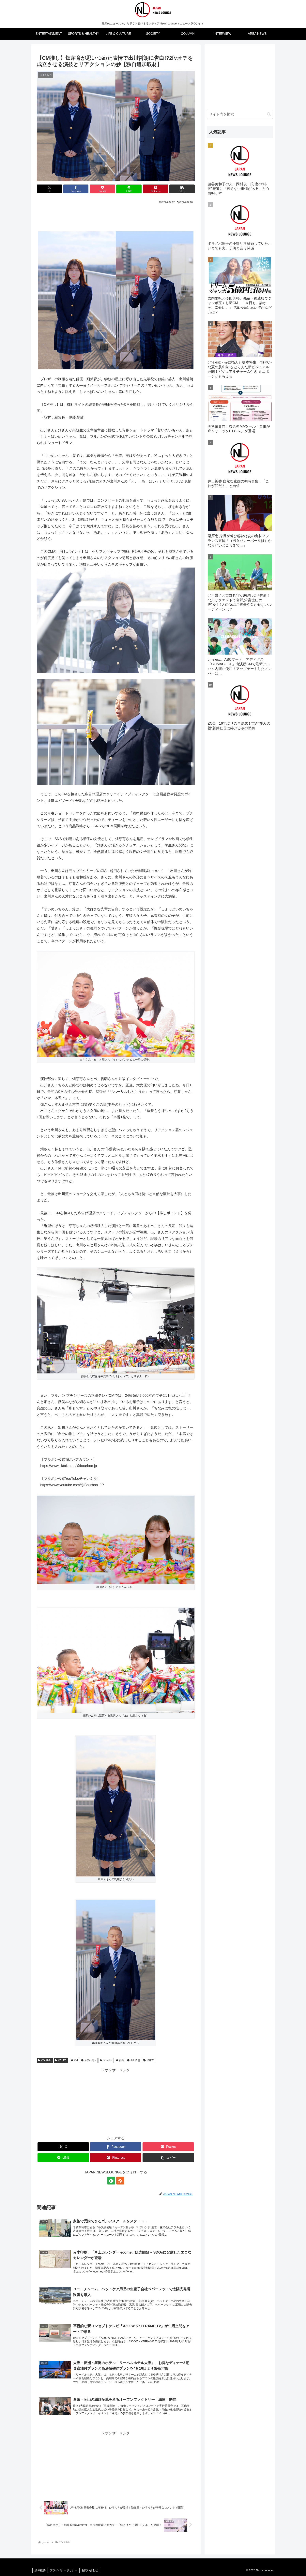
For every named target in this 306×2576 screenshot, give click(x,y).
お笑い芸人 (88, 2060)
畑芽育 (148, 2060)
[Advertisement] (116, 216)
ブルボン (106, 2060)
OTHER (61, 2060)
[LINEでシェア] (129, 189)
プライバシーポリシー (63, 2570)
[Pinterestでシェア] (155, 189)
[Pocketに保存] (102, 189)
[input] (240, 114)
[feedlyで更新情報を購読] (111, 2180)
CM (74, 2060)
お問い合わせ (90, 2570)
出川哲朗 (133, 2060)
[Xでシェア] (49, 189)
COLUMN (45, 2060)
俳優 (120, 2060)
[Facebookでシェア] (75, 189)
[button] (182, 189)
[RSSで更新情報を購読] (120, 2180)
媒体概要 (40, 2570)
